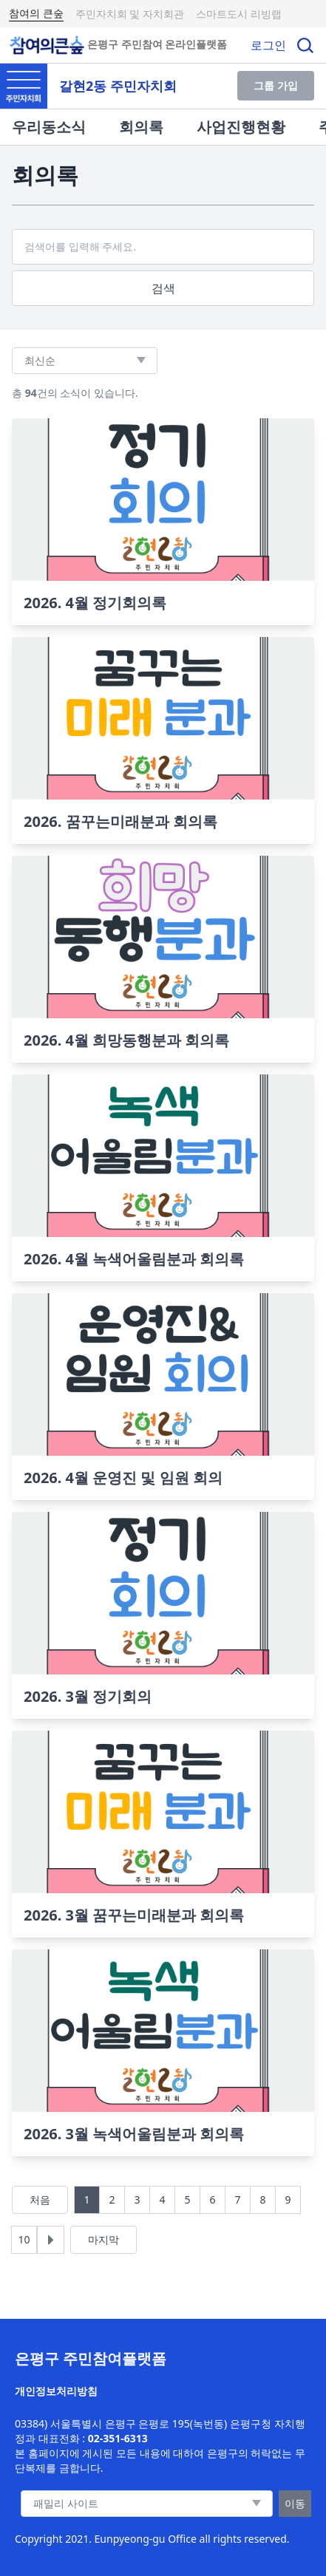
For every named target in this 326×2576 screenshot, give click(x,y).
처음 (40, 2199)
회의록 (141, 127)
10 (24, 2239)
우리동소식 (49, 127)
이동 (295, 2503)
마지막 (103, 2239)
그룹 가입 (276, 85)
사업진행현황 (241, 127)
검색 (163, 288)
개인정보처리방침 (56, 2391)
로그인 (268, 45)
